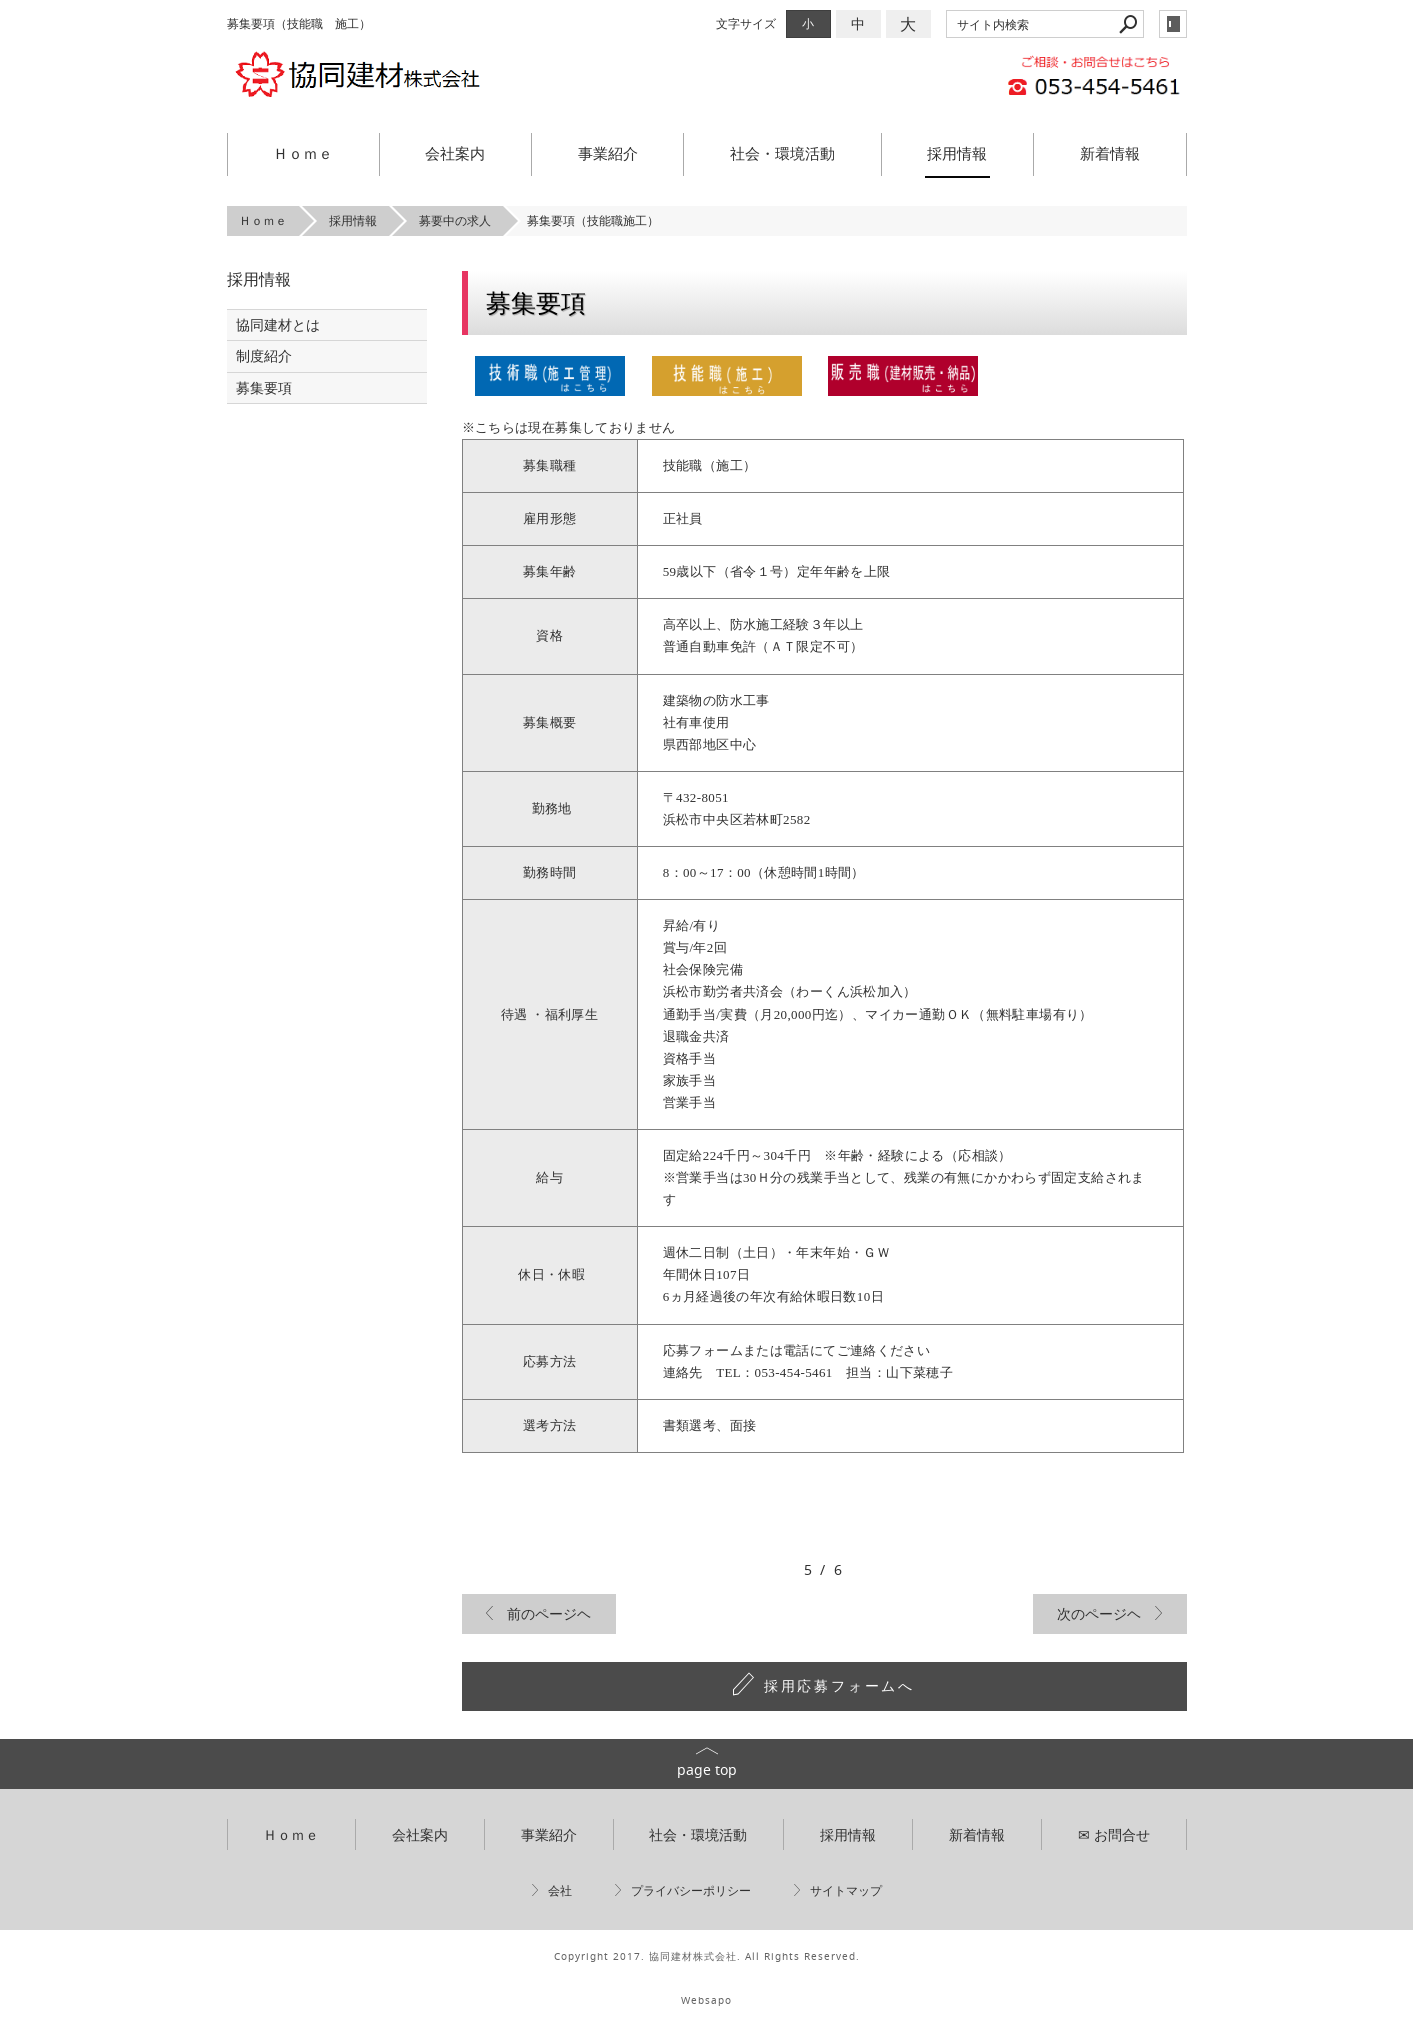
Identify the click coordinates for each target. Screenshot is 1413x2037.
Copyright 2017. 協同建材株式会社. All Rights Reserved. (707, 1956)
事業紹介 (608, 153)
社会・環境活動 (782, 153)
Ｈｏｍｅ (303, 153)
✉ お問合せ (1114, 1834)
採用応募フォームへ (839, 1685)
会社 (560, 1890)
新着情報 (1110, 153)
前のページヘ (549, 1613)
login (1173, 24)
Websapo (706, 2000)
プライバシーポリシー (691, 1890)
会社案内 (455, 153)
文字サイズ (746, 23)
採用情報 (957, 153)
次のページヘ (1099, 1613)
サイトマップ (846, 1890)
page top (707, 1769)
